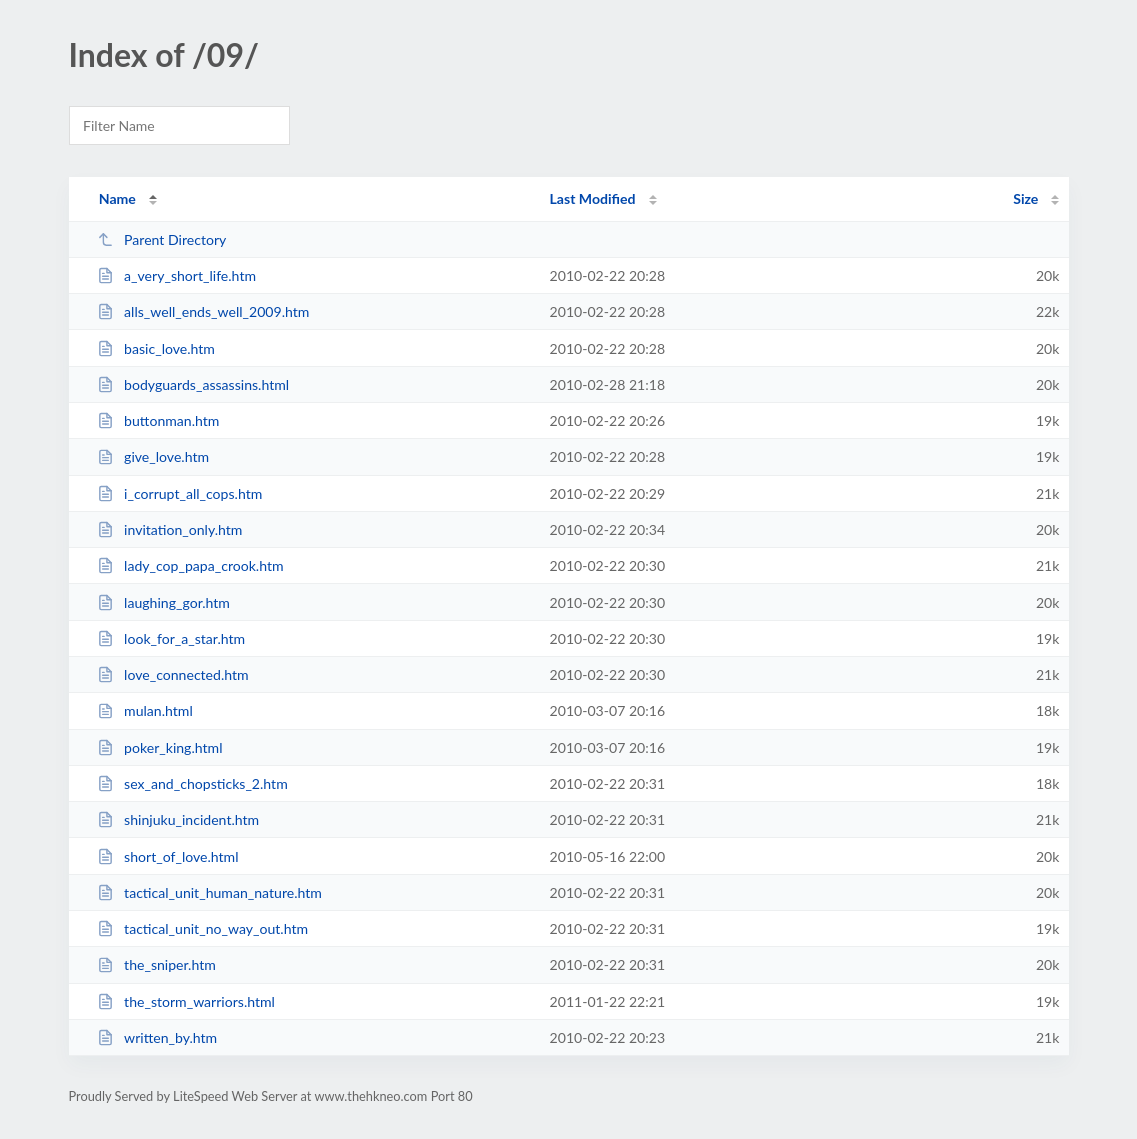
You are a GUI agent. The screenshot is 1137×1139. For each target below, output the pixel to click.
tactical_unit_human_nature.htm (209, 892)
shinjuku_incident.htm (178, 819)
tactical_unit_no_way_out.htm (202, 928)
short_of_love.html (168, 856)
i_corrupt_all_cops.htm (180, 493)
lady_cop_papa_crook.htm (190, 565)
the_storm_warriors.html (186, 1001)
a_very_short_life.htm (176, 275)
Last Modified (593, 198)
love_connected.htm (173, 674)
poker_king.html (160, 747)
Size (1025, 198)
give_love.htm (153, 456)
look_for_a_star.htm (171, 638)
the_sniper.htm (156, 964)
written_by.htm (157, 1037)
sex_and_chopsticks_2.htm (192, 783)
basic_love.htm (156, 348)
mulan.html (145, 710)
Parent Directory (162, 239)
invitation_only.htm (170, 529)
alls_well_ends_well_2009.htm (203, 311)
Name (117, 198)
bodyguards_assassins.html (193, 384)
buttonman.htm (158, 420)
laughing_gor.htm (163, 602)
